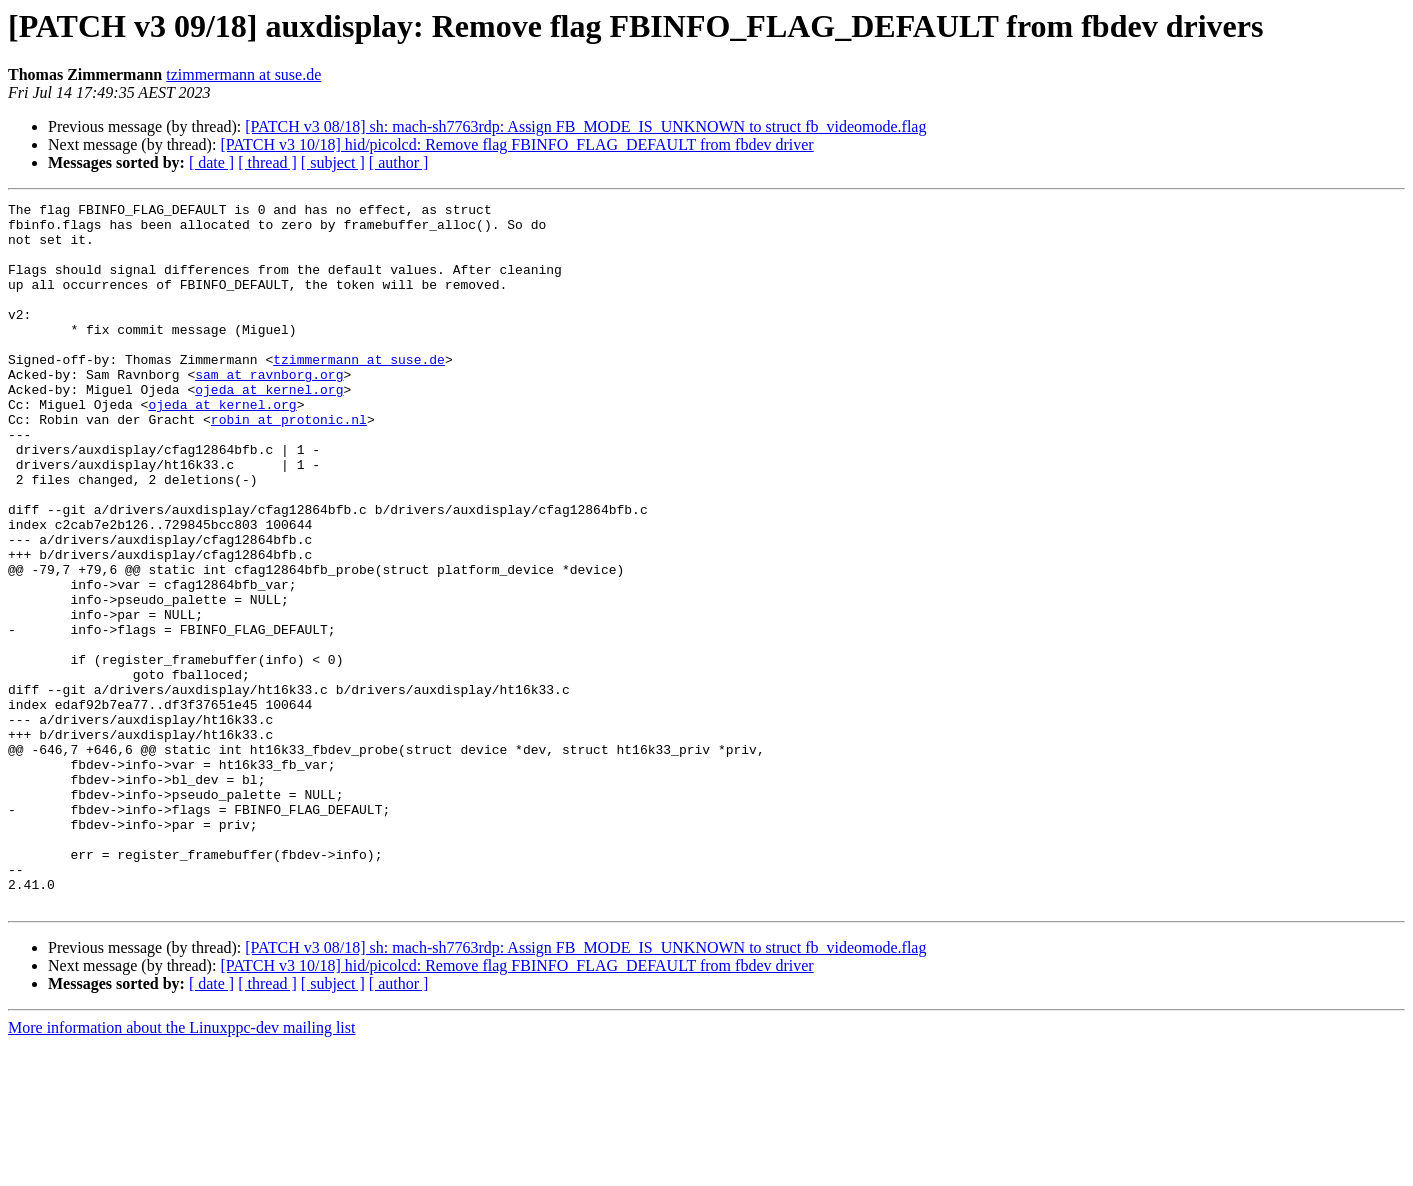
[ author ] (399, 162)
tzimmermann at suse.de (243, 74)
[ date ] (211, 162)
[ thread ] (267, 162)
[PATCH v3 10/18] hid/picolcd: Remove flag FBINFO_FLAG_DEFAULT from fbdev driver (516, 144)
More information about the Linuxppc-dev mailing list (181, 1168)
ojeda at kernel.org (269, 428)
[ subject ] (333, 162)
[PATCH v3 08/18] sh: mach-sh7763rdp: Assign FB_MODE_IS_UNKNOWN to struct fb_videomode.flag (585, 126)
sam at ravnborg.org (269, 410)
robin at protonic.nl (289, 464)
